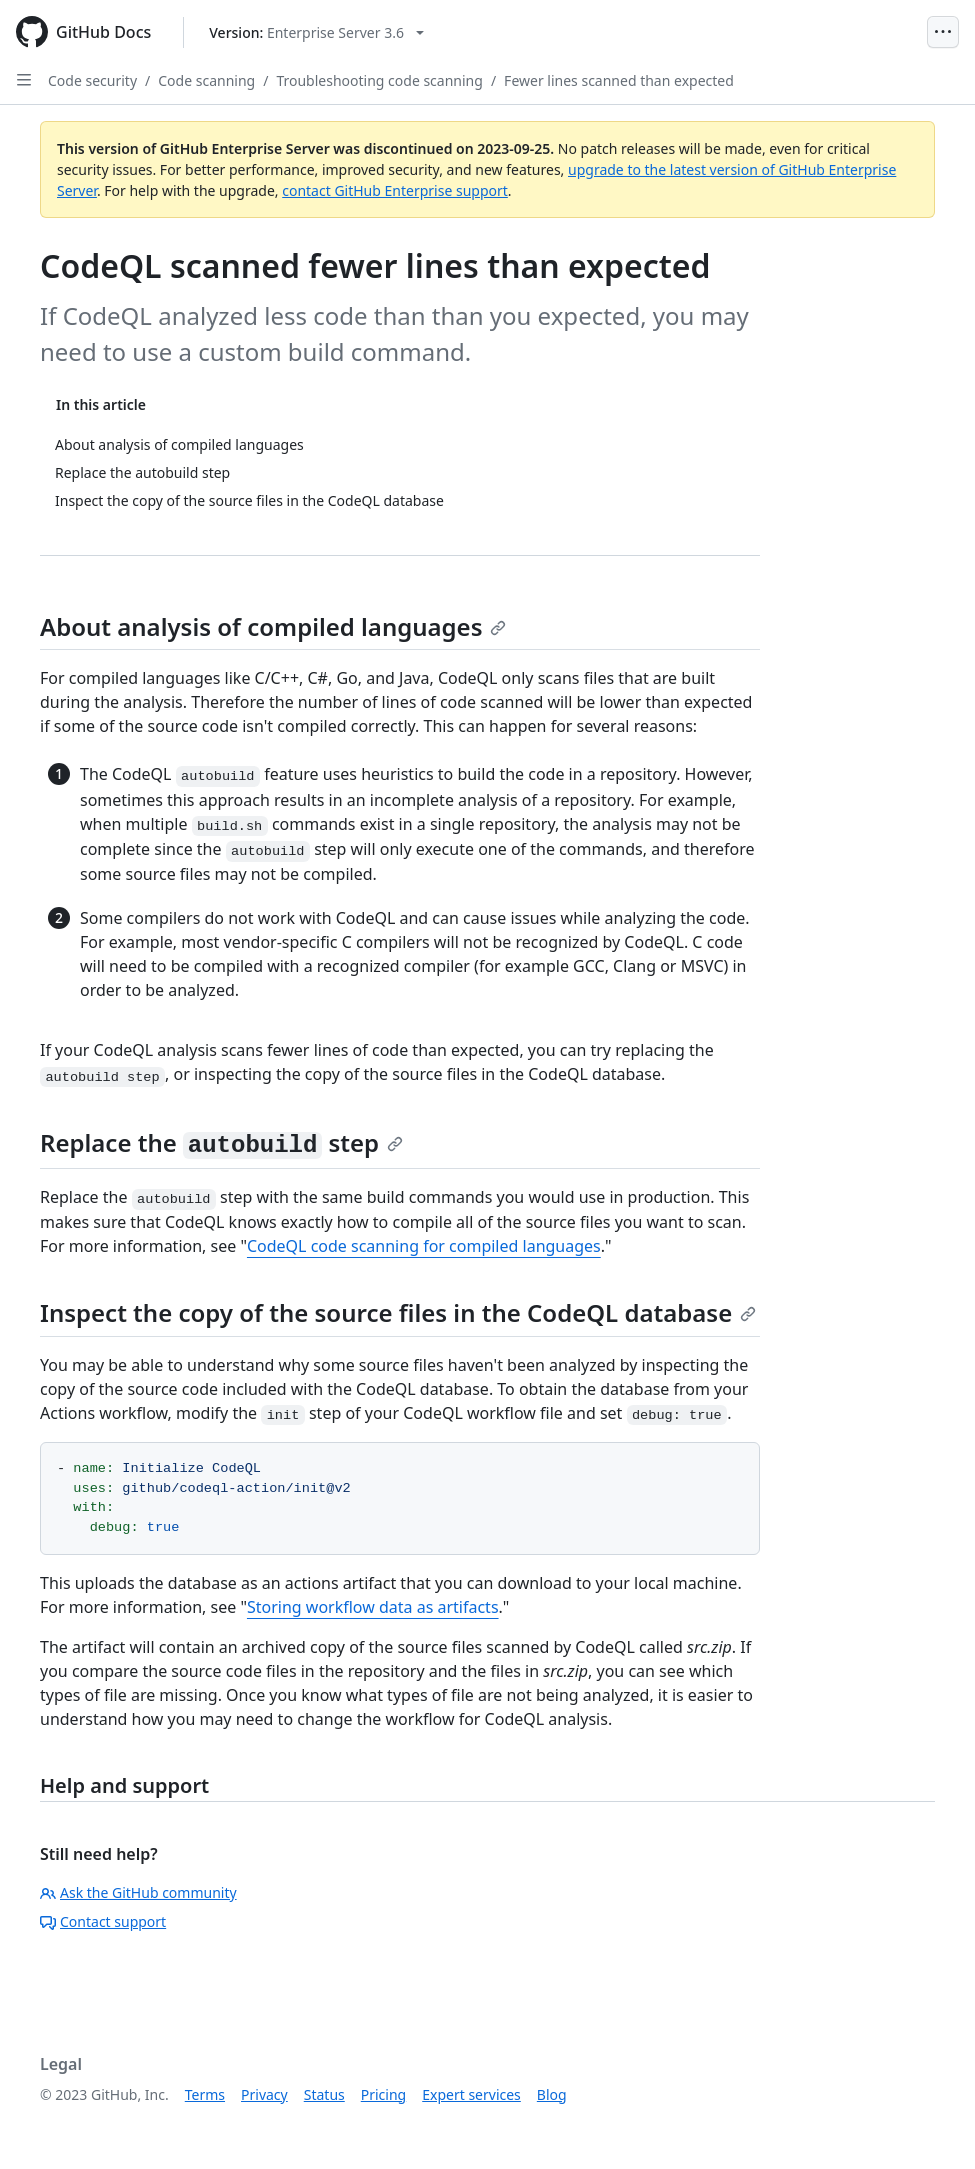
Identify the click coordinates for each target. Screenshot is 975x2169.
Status (324, 2094)
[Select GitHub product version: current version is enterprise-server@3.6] (316, 32)
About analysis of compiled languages (273, 626)
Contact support (103, 1921)
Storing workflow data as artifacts (373, 1607)
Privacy (264, 2094)
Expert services (471, 2094)
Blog (552, 2094)
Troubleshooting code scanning (379, 80)
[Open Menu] (943, 32)
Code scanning (206, 80)
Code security (92, 80)
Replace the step (221, 1142)
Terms (205, 2094)
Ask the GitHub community (138, 1892)
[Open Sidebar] (24, 80)
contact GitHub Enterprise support (395, 190)
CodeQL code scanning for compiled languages (424, 1246)
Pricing (383, 2094)
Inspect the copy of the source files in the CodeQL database (398, 1312)
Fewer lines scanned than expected (619, 80)
